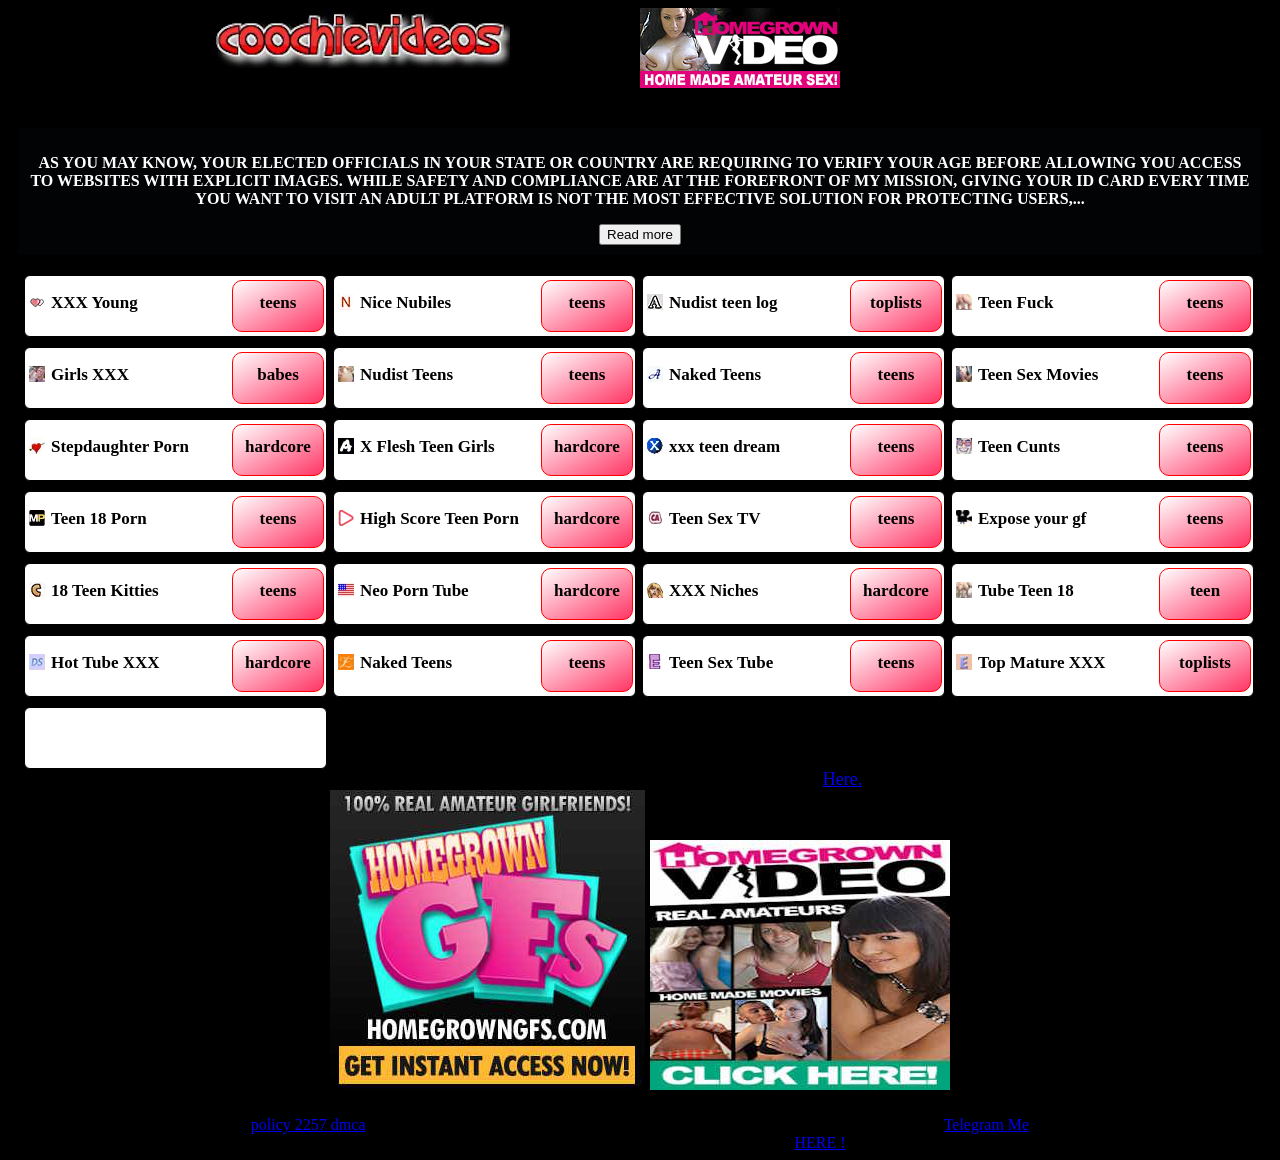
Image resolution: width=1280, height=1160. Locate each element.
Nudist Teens (446, 378)
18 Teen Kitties (137, 594)
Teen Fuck (1064, 306)
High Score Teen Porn (446, 522)
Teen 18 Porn (137, 522)
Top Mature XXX (1064, 666)
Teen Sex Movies (1064, 378)
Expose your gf (1064, 522)
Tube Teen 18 (1064, 594)
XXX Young (137, 306)
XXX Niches (755, 594)
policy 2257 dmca (308, 1124)
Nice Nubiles (446, 306)
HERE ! (819, 1142)
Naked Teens (755, 378)
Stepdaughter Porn (137, 450)
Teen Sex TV (755, 522)
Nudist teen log (755, 306)
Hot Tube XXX (137, 666)
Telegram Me (987, 1124)
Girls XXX (137, 378)
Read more (640, 234)
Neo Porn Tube (446, 594)
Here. (842, 779)
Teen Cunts (1064, 450)
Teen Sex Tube (755, 666)
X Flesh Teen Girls (446, 450)
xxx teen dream (755, 450)
